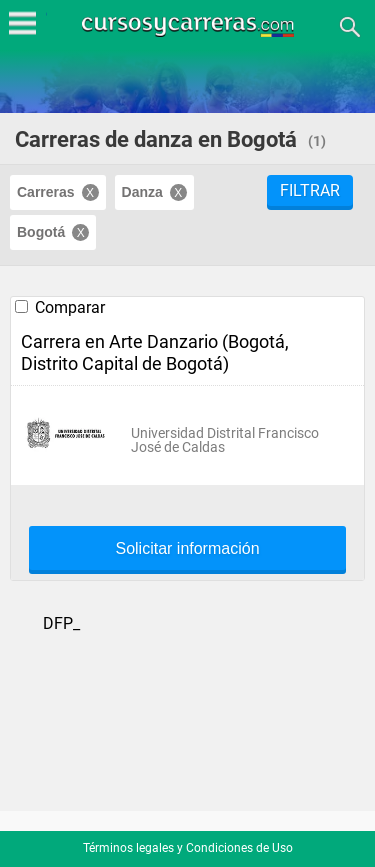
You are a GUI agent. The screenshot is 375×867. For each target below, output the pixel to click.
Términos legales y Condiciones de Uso (188, 848)
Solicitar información (187, 549)
